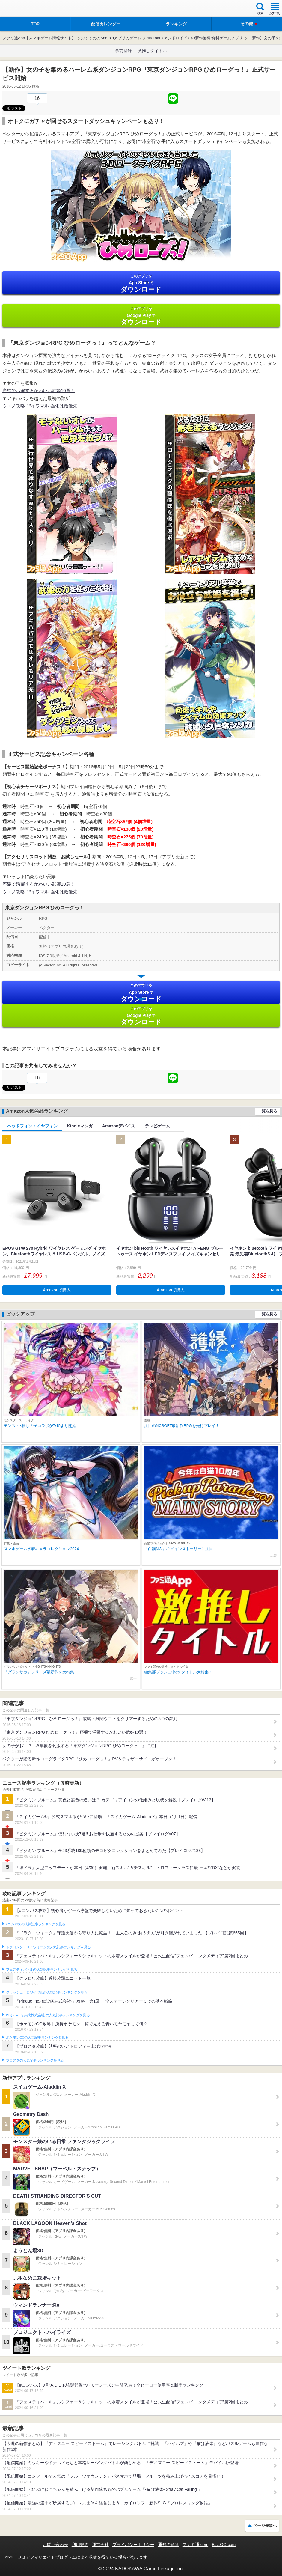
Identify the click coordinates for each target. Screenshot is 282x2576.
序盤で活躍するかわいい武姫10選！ (38, 390)
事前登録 (123, 50)
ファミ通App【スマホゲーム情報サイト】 (39, 38)
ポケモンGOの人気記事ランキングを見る (37, 2037)
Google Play (141, 316)
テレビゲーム (157, 1126)
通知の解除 (168, 2544)
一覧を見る (267, 1111)
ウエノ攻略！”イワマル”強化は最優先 (39, 405)
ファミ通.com (195, 2544)
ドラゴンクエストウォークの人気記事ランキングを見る (48, 1947)
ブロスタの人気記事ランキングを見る (35, 2060)
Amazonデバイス (118, 1126)
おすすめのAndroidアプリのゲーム (111, 38)
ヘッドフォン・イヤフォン (32, 1126)
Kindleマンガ (80, 1126)
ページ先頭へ (265, 2525)
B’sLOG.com (224, 2544)
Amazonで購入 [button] (57, 1290)
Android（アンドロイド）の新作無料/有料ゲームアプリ (195, 38)
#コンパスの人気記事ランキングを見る (35, 1924)
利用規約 (80, 2544)
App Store (141, 283)
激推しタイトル (152, 50)
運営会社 (100, 2544)
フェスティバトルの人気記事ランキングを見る (41, 1969)
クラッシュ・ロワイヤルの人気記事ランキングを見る (46, 1992)
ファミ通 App (22, 9)
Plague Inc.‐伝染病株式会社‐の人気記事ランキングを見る (48, 2015)
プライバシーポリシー (133, 2544)
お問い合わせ (55, 2544)
